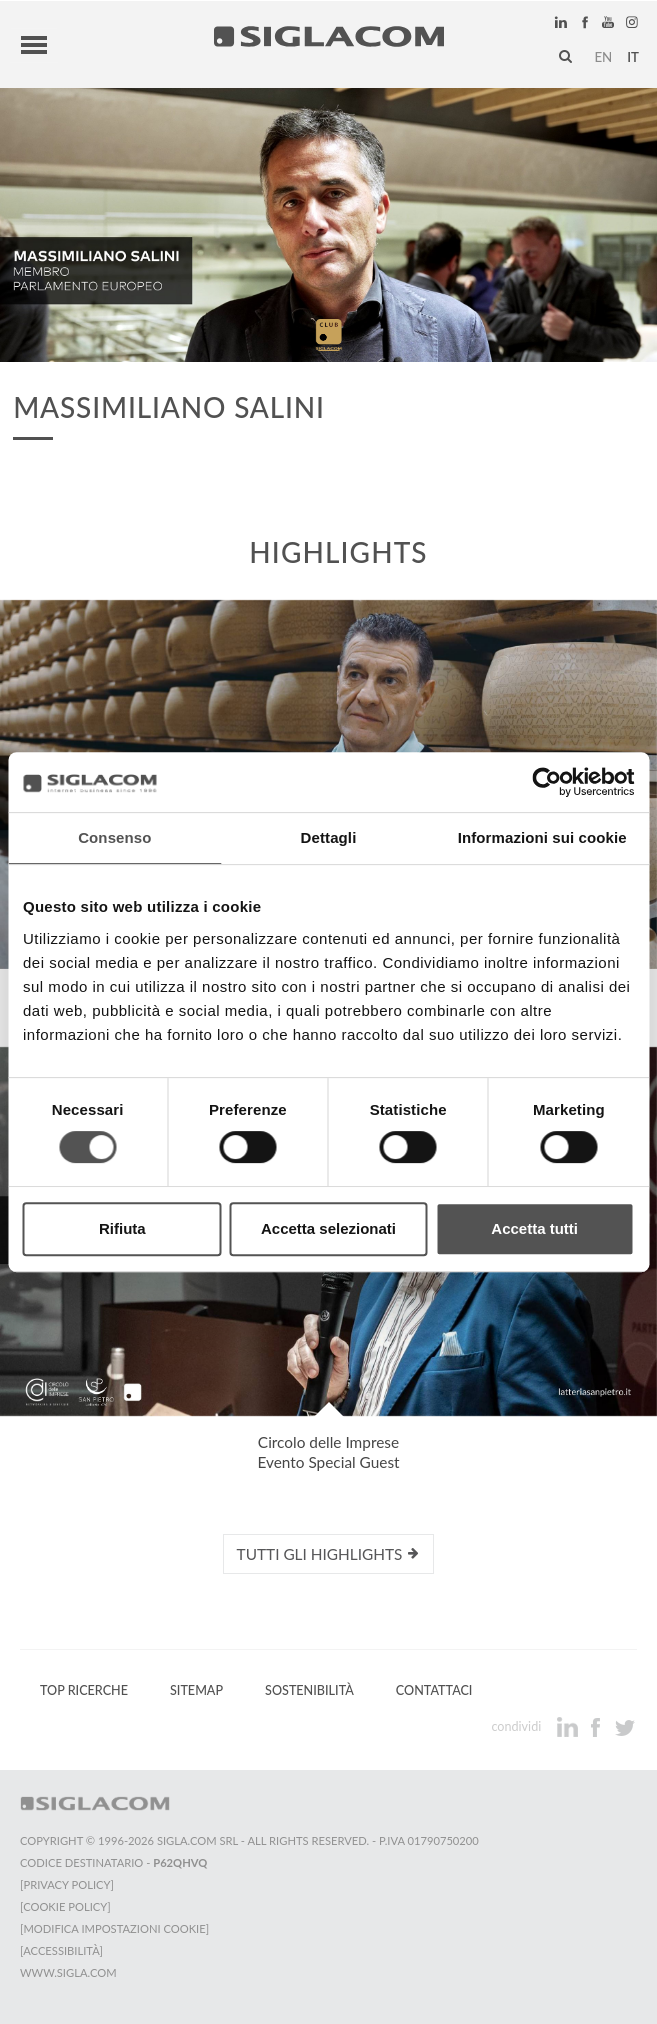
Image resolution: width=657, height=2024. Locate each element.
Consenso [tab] (114, 837)
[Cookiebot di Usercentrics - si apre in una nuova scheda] (546, 782)
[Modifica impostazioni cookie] (114, 1928)
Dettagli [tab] (329, 837)
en (603, 57)
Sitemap (196, 1690)
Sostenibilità (309, 1690)
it (633, 57)
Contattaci (434, 1690)
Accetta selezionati (328, 1228)
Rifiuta (122, 1228)
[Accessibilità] (61, 1950)
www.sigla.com (68, 1972)
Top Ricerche (84, 1690)
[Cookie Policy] (65, 1906)
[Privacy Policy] (67, 1884)
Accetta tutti (534, 1228)
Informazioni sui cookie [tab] (542, 837)
